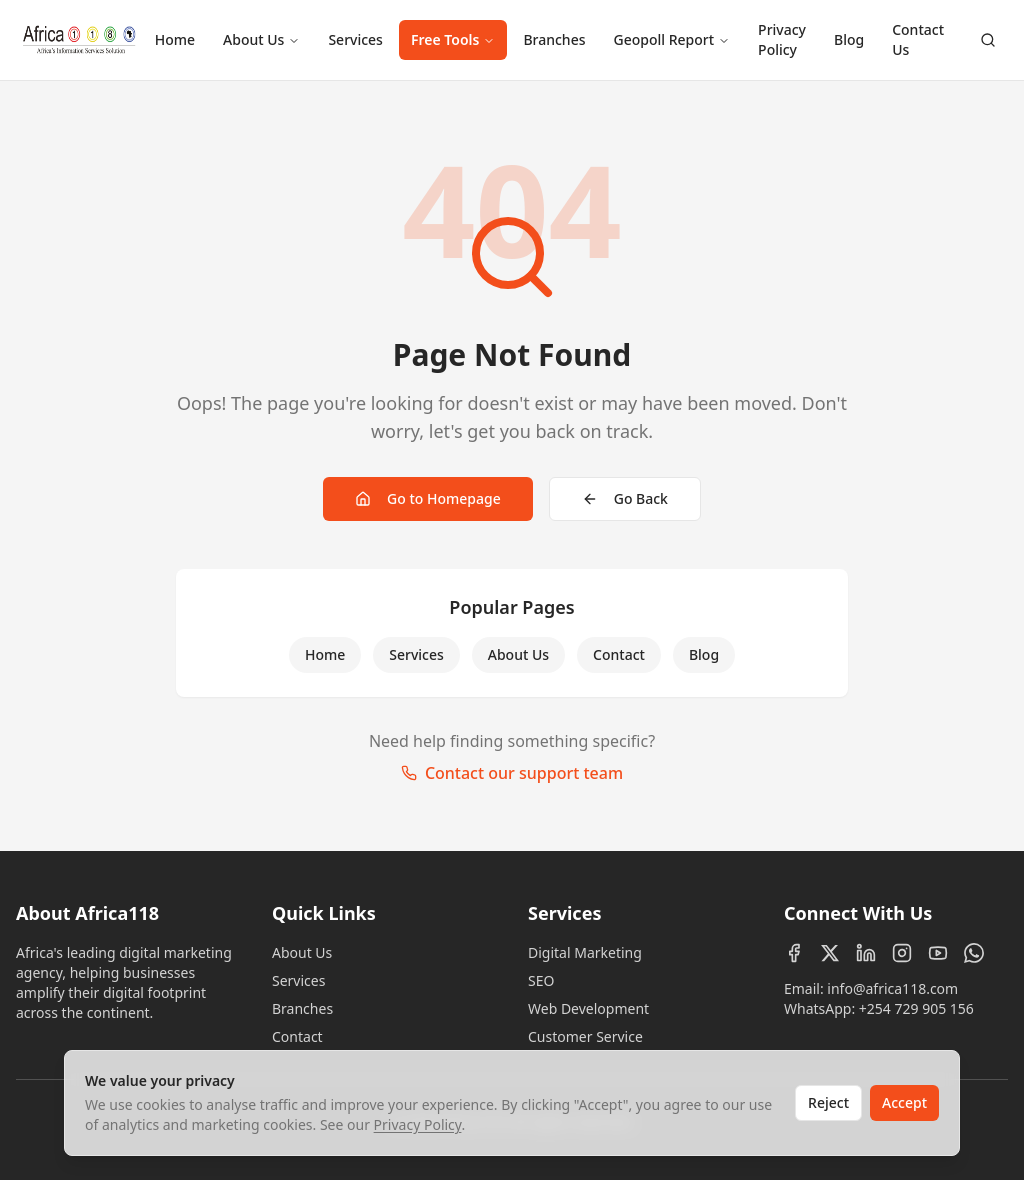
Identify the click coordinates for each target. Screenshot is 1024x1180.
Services (355, 39)
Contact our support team (512, 773)
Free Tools (453, 39)
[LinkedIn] (866, 953)
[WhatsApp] (974, 953)
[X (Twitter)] (830, 953)
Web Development (588, 1008)
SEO (541, 980)
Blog (849, 39)
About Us (261, 39)
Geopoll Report (671, 39)
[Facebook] (794, 953)
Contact (619, 654)
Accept (904, 1102)
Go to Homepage (428, 498)
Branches (554, 39)
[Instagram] (902, 953)
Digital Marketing (585, 952)
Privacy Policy (782, 39)
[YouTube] (938, 953)
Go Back (625, 498)
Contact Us (918, 39)
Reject (828, 1102)
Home (175, 39)
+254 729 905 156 (916, 1008)
